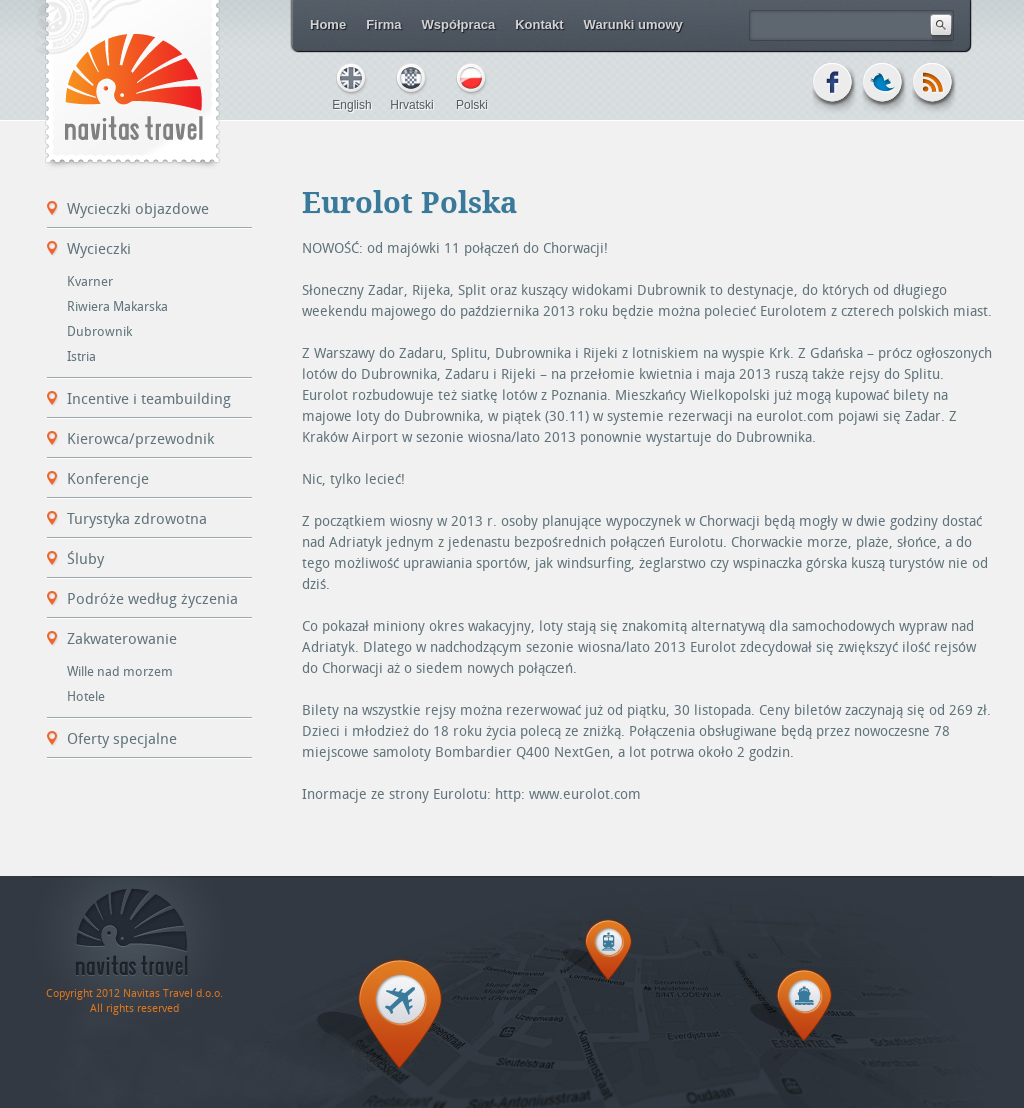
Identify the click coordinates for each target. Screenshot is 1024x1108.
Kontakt (539, 24)
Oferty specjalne (122, 739)
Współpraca (459, 24)
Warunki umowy (633, 24)
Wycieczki (99, 249)
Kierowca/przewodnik (140, 439)
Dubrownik (99, 331)
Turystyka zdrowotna (137, 519)
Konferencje (108, 479)
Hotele (86, 696)
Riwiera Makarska (117, 306)
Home (328, 24)
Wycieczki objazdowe (138, 209)
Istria (81, 356)
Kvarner (90, 281)
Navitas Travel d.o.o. (132, 85)
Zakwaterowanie (122, 639)
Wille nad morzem (120, 671)
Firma (383, 24)
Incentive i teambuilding (149, 399)
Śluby (85, 559)
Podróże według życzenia (152, 599)
